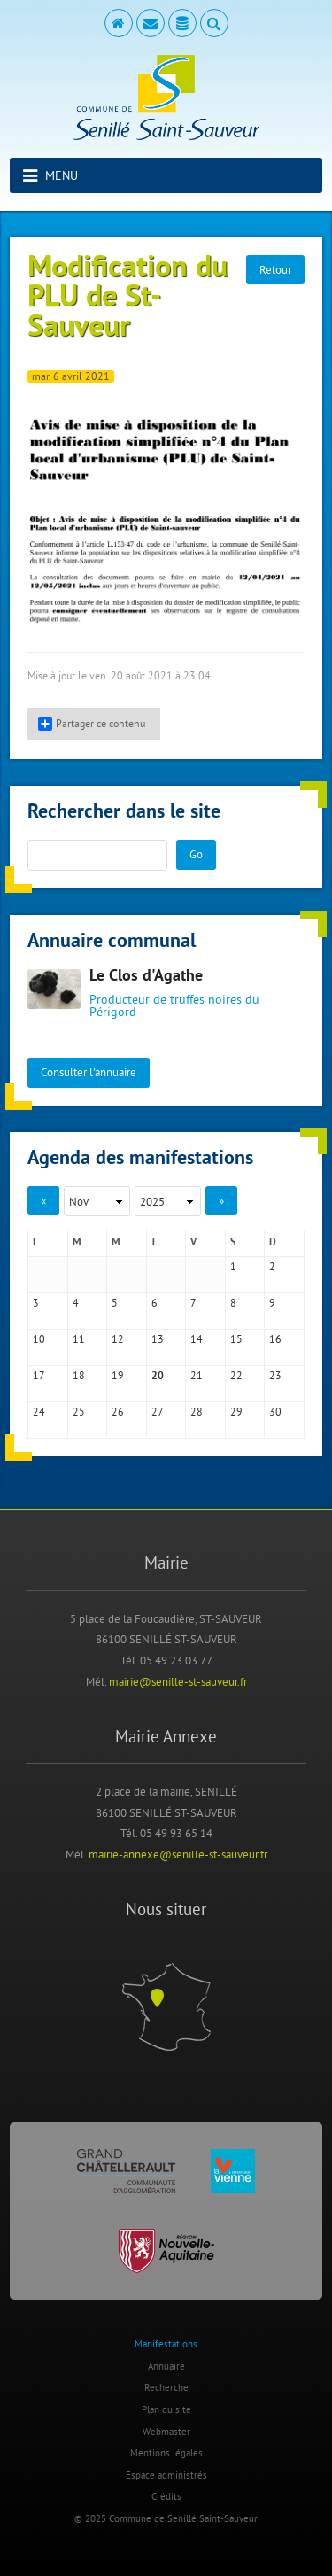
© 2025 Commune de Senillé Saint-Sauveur (166, 2518)
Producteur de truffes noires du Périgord (174, 1005)
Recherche (166, 2387)
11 (79, 1339)
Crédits (166, 2496)
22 (236, 1375)
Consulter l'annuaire (88, 1072)
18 (79, 1375)
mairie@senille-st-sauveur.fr (178, 1681)
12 (118, 1339)
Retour (275, 269)
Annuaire (166, 2366)
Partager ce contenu (91, 724)
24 (39, 1411)
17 (39, 1375)
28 (196, 1411)
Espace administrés (166, 2475)
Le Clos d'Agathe (146, 976)
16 (275, 1339)
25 (79, 1411)
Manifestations (166, 2344)
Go (196, 854)
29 (236, 1411)
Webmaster (166, 2431)
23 (275, 1375)
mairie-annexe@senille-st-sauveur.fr (178, 1854)
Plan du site (166, 2409)
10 (39, 1339)
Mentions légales (166, 2453)
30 (275, 1411)
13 (157, 1339)
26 (118, 1411)
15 (236, 1339)
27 (157, 1411)
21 (196, 1375)
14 (196, 1339)
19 (118, 1375)
